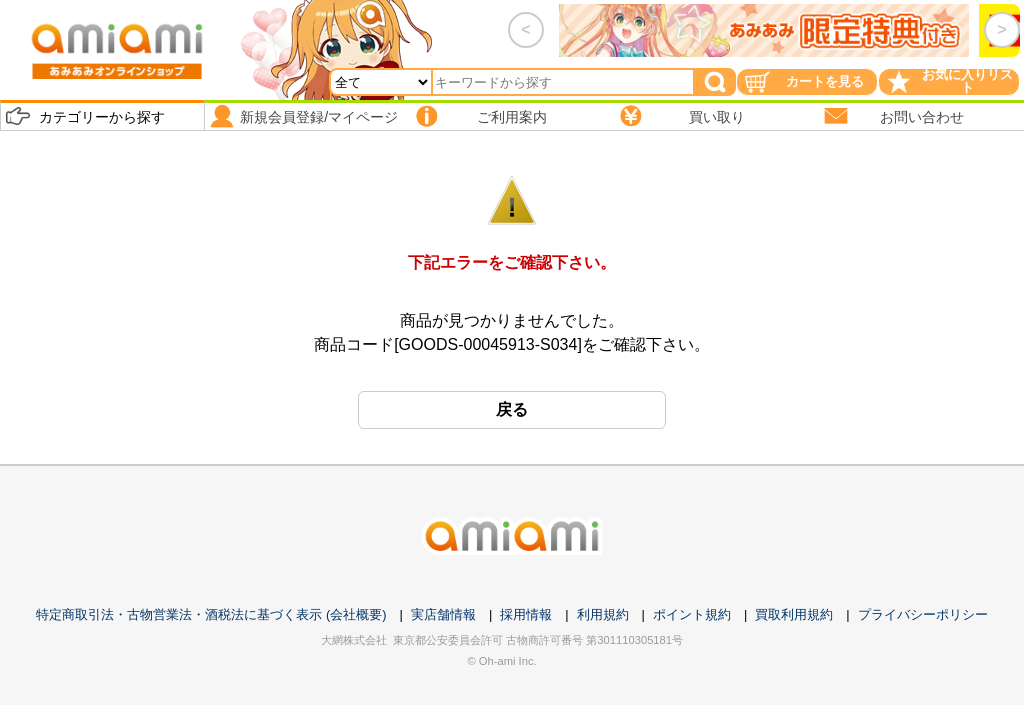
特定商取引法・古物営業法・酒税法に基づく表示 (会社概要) (211, 614)
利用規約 (603, 614)
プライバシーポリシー (923, 614)
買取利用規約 (794, 614)
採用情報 (526, 614)
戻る (512, 409)
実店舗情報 (443, 614)
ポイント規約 (692, 614)
